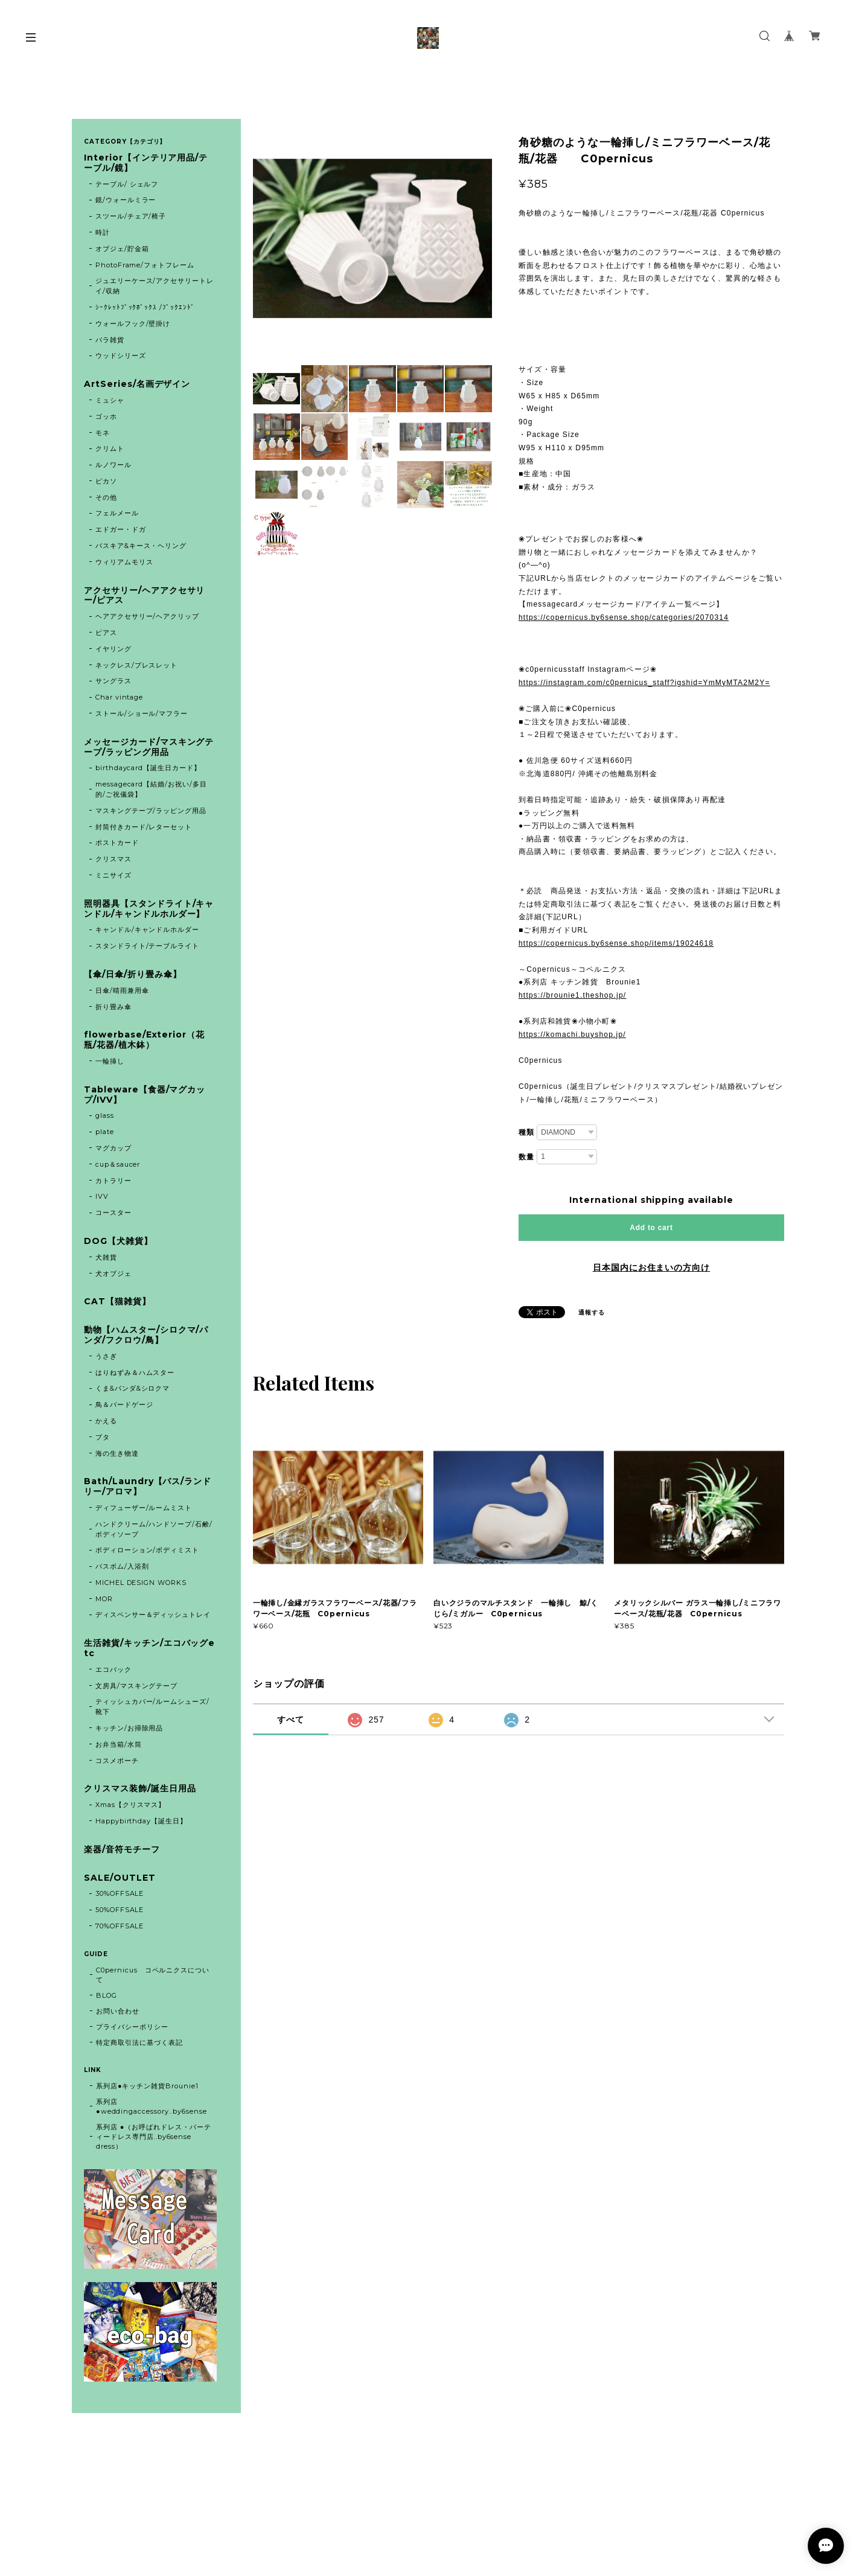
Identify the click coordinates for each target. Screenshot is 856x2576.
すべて (290, 1719)
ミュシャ (109, 400)
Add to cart (651, 1227)
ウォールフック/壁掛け (133, 323)
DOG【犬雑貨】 (118, 1241)
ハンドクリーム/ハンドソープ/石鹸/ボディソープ (153, 1529)
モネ (102, 433)
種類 (526, 1132)
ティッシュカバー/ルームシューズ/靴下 (152, 1706)
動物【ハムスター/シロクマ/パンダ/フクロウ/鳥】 (146, 1335)
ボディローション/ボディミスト (147, 1550)
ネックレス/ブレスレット (136, 665)
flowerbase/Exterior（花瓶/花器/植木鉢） (144, 1040)
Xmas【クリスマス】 (130, 1804)
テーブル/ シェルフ (127, 184)
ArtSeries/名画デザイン (137, 384)
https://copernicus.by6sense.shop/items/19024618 (616, 943)
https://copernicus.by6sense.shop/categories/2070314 (624, 617)
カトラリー (113, 1180)
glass (104, 1115)
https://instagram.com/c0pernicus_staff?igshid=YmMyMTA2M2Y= (644, 682)
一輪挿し (109, 1061)
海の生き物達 (117, 1453)
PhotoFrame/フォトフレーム (144, 265)
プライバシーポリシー (132, 2027)
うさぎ (106, 1356)
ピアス (106, 632)
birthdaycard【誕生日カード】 (148, 768)
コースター (113, 1212)
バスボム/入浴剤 (122, 1566)
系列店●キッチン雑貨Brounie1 (147, 2086)
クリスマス (113, 859)
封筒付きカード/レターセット (143, 827)
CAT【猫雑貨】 (117, 1301)
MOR (104, 1599)
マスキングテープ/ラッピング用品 (150, 810)
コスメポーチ (117, 1760)
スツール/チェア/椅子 (131, 216)
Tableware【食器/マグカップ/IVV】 (144, 1095)
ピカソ (106, 481)
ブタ (102, 1437)
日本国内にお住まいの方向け (651, 1267)
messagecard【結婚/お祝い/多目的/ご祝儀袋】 (151, 789)
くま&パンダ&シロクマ (132, 1388)
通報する (591, 1312)
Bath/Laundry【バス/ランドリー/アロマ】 (147, 1486)
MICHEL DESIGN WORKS (141, 1582)
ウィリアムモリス (124, 562)
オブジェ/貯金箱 (122, 248)
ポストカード (117, 842)
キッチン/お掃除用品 (129, 1728)
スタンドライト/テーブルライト (147, 946)
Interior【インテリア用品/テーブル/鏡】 (146, 163)
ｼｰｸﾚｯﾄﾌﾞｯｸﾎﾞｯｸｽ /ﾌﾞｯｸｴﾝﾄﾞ (145, 307)
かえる (106, 1421)
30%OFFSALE (119, 1893)
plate (108, 1131)
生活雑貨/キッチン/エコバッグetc (149, 1648)
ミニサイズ (113, 875)
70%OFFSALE (119, 1926)
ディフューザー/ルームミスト (143, 1507)
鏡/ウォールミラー (125, 200)
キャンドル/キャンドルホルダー (147, 929)
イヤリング (113, 649)
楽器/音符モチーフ (122, 1849)
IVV (102, 1196)
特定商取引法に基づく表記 (139, 2042)
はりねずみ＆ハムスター (135, 1372)
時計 (102, 232)
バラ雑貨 (109, 340)
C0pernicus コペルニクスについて (152, 1975)
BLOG (106, 1995)
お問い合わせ (117, 2011)
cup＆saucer (118, 1164)
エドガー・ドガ (120, 529)
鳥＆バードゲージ (124, 1404)
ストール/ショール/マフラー (141, 713)
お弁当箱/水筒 (118, 1744)
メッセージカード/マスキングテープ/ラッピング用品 (149, 747)
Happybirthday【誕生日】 (141, 1821)
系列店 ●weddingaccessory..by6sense (151, 2106)
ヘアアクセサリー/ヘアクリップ (147, 616)
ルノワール (113, 465)
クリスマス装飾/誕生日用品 (140, 1789)
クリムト (109, 448)
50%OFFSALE (119, 1909)
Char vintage (119, 697)
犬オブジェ (113, 1273)
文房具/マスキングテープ (136, 1686)
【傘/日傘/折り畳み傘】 (133, 974)
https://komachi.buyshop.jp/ (572, 1034)
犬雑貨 (106, 1257)
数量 (526, 1157)
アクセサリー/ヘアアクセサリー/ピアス (144, 595)
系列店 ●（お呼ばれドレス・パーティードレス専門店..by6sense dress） (153, 2136)
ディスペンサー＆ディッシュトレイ (153, 1614)
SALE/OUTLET (120, 1878)
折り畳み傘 (113, 1007)
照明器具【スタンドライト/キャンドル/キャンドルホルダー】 (149, 909)
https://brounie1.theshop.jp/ (572, 995)
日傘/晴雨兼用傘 (122, 990)
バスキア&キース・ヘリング (141, 545)
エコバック (113, 1669)
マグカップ (113, 1148)
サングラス (113, 681)
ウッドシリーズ (120, 355)
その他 (106, 497)
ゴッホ (106, 416)
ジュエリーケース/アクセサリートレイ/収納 (154, 285)
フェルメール (117, 513)
